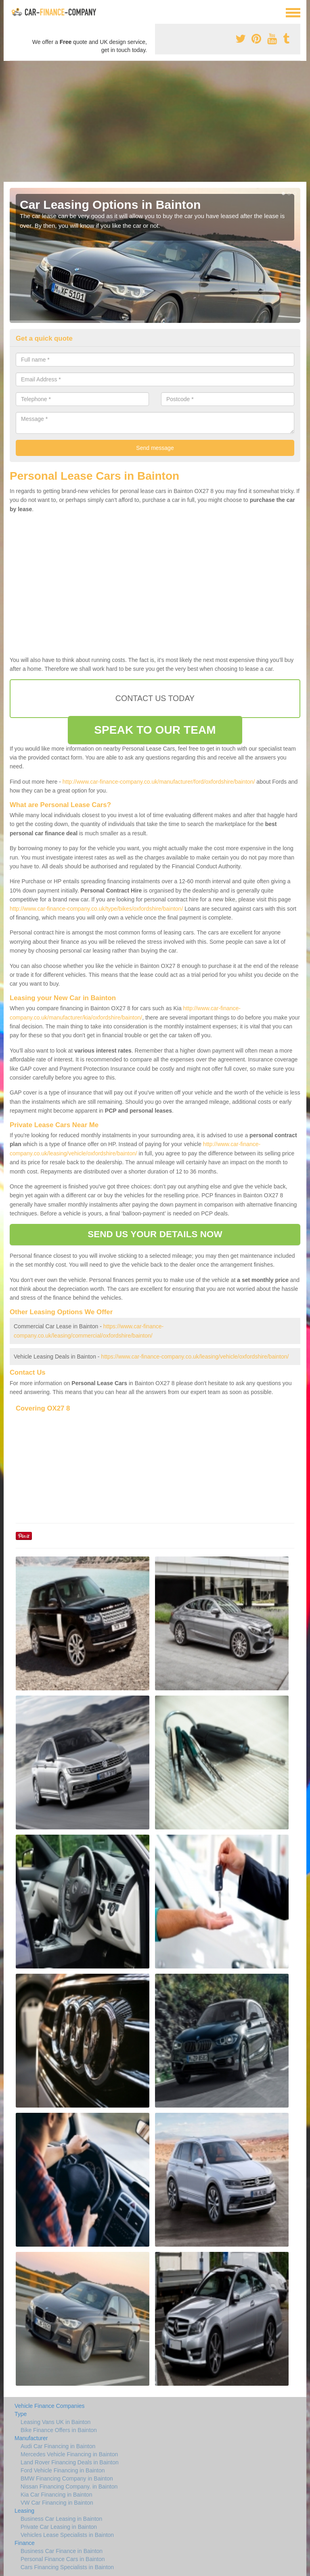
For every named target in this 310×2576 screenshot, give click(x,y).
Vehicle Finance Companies (50, 2406)
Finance (25, 2543)
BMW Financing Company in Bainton (67, 2478)
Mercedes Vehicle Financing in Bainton (69, 2454)
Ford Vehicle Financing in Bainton (63, 2470)
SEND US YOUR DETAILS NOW (155, 1234)
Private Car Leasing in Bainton (59, 2527)
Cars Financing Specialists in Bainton (67, 2567)
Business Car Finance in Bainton (62, 2551)
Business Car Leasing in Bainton (61, 2519)
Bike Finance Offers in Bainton (59, 2430)
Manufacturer (31, 2438)
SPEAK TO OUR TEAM (155, 730)
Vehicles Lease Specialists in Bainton (67, 2535)
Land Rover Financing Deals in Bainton (70, 2462)
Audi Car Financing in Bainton (58, 2446)
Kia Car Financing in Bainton (56, 2494)
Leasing (24, 2510)
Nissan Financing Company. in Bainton (69, 2486)
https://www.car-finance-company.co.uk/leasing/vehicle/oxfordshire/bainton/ (195, 1356)
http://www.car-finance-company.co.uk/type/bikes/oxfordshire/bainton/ (96, 908)
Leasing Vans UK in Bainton (55, 2422)
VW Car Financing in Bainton (57, 2502)
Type (21, 2414)
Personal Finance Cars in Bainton (63, 2559)
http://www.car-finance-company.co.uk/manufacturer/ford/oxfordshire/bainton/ (159, 781)
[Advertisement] (155, 121)
